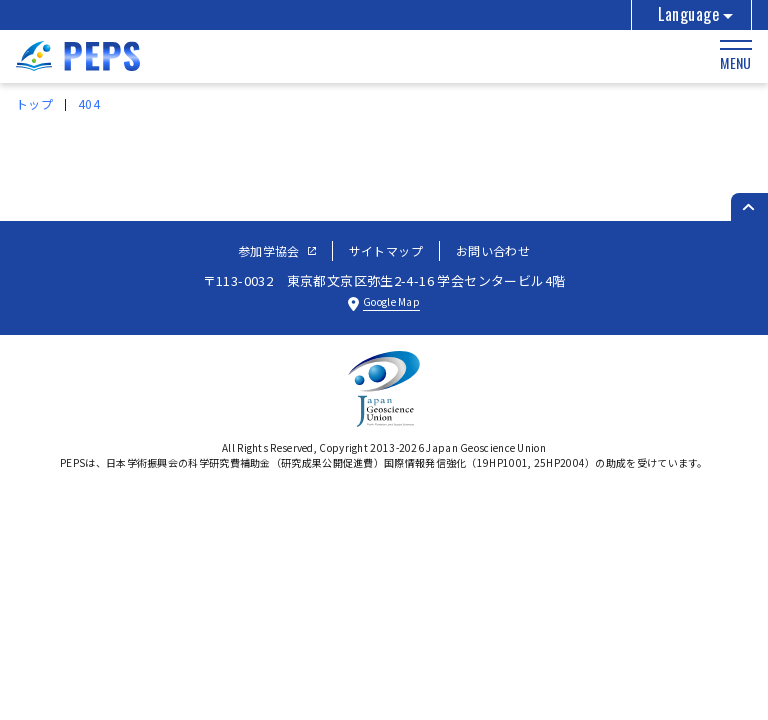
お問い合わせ (493, 250)
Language (688, 14)
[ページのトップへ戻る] (749, 207)
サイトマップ (386, 250)
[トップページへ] (78, 64)
